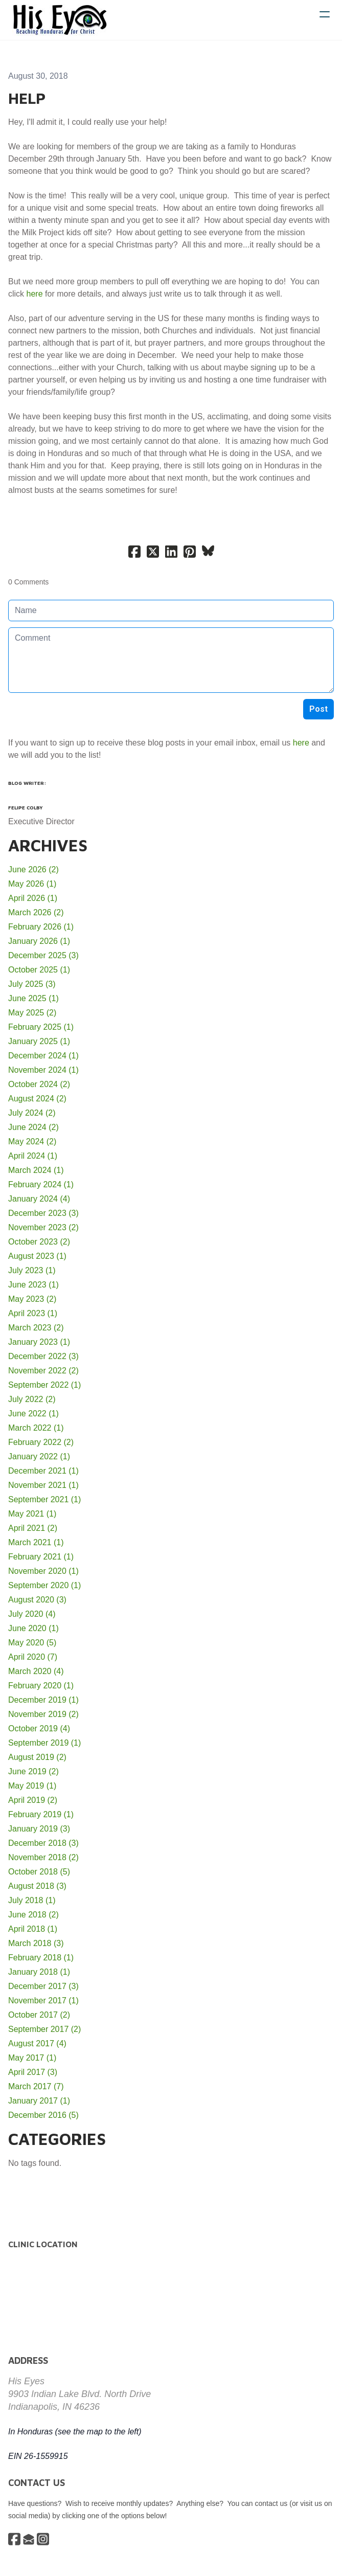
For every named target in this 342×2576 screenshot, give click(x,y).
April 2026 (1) (32, 898)
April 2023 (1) (32, 1313)
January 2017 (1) (39, 2100)
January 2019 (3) (39, 1828)
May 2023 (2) (32, 1299)
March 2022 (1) (36, 1427)
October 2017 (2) (39, 2014)
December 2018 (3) (43, 1843)
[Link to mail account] (28, 2539)
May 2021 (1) (32, 1513)
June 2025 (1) (33, 998)
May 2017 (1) (32, 2057)
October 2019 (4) (39, 1728)
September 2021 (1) (44, 1499)
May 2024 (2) (32, 1141)
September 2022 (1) (44, 1385)
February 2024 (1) (41, 1184)
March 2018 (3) (36, 1943)
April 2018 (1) (32, 1929)
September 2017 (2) (44, 2029)
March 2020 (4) (36, 1671)
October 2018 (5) (39, 1871)
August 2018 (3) (37, 1886)
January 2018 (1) (39, 1972)
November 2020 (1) (43, 1571)
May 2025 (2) (32, 1012)
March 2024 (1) (36, 1170)
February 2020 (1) (41, 1685)
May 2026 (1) (32, 883)
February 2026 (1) (41, 926)
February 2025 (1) (41, 1027)
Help (26, 98)
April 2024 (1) (32, 1155)
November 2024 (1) (43, 1070)
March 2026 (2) (36, 912)
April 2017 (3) (32, 2072)
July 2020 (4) (32, 1614)
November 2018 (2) (43, 1857)
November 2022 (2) (43, 1370)
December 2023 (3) (43, 1213)
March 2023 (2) (36, 1327)
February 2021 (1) (41, 1556)
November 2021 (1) (43, 1485)
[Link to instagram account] (43, 2539)
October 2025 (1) (39, 969)
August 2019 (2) (37, 1757)
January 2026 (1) (39, 941)
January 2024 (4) (39, 1198)
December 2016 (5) (43, 2115)
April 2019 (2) (32, 1800)
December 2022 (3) (43, 1356)
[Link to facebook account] (14, 2539)
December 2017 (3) (43, 1986)
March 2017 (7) (36, 2086)
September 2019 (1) (44, 1742)
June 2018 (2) (33, 1914)
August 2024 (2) (37, 1098)
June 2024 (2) (33, 1127)
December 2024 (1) (43, 1055)
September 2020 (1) (44, 1585)
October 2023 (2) (39, 1241)
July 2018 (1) (32, 1900)
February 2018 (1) (41, 1957)
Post (318, 709)
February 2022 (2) (41, 1442)
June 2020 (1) (33, 1628)
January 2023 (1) (39, 1342)
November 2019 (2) (43, 1714)
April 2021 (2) (32, 1528)
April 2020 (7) (32, 1657)
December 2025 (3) (43, 955)
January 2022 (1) (39, 1456)
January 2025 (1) (39, 1041)
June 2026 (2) (33, 869)
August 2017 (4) (37, 2043)
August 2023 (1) (37, 1256)
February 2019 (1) (41, 1814)
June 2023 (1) (33, 1284)
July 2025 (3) (32, 984)
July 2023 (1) (32, 1270)
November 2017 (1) (43, 2000)
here (35, 293)
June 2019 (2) (33, 1771)
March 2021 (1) (36, 1542)
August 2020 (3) (37, 1599)
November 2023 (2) (43, 1227)
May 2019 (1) (32, 1785)
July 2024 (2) (32, 1113)
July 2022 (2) (32, 1399)
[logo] (60, 20)
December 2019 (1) (43, 1700)
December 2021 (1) (43, 1470)
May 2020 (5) (32, 1642)
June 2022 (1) (33, 1413)
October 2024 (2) (39, 1084)
